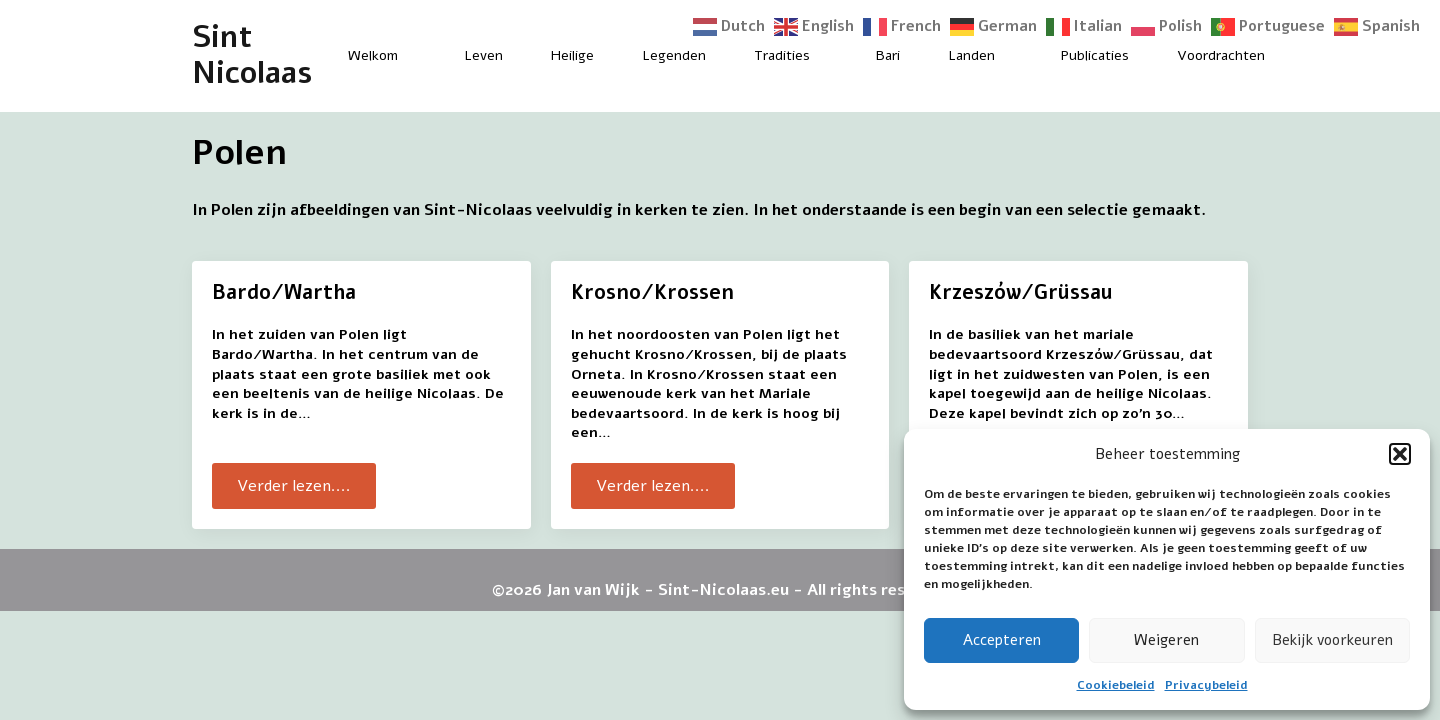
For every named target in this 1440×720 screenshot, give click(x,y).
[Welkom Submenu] (415, 56)
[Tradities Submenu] (827, 56)
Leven (483, 55)
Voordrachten (1221, 55)
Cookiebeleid (1116, 685)
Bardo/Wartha (284, 293)
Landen (971, 55)
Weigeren (1166, 640)
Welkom (373, 55)
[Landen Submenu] (1012, 56)
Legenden (674, 55)
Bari (888, 55)
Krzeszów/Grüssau (1021, 293)
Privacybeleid (1206, 685)
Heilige (572, 55)
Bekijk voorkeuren (1332, 640)
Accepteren (1002, 640)
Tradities (782, 55)
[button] (1400, 454)
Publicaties (1095, 55)
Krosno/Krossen (652, 293)
